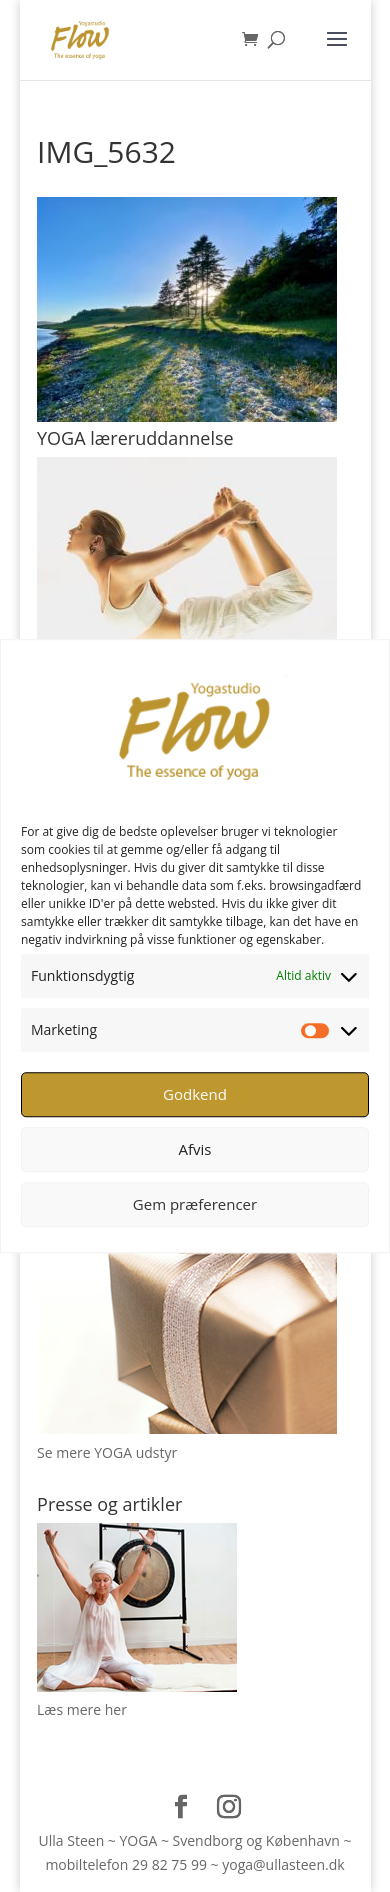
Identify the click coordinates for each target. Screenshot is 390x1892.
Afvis (195, 1149)
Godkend (195, 1094)
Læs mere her (82, 1709)
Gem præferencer (195, 1204)
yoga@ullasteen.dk (283, 1864)
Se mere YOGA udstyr (107, 1452)
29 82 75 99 (169, 1864)
